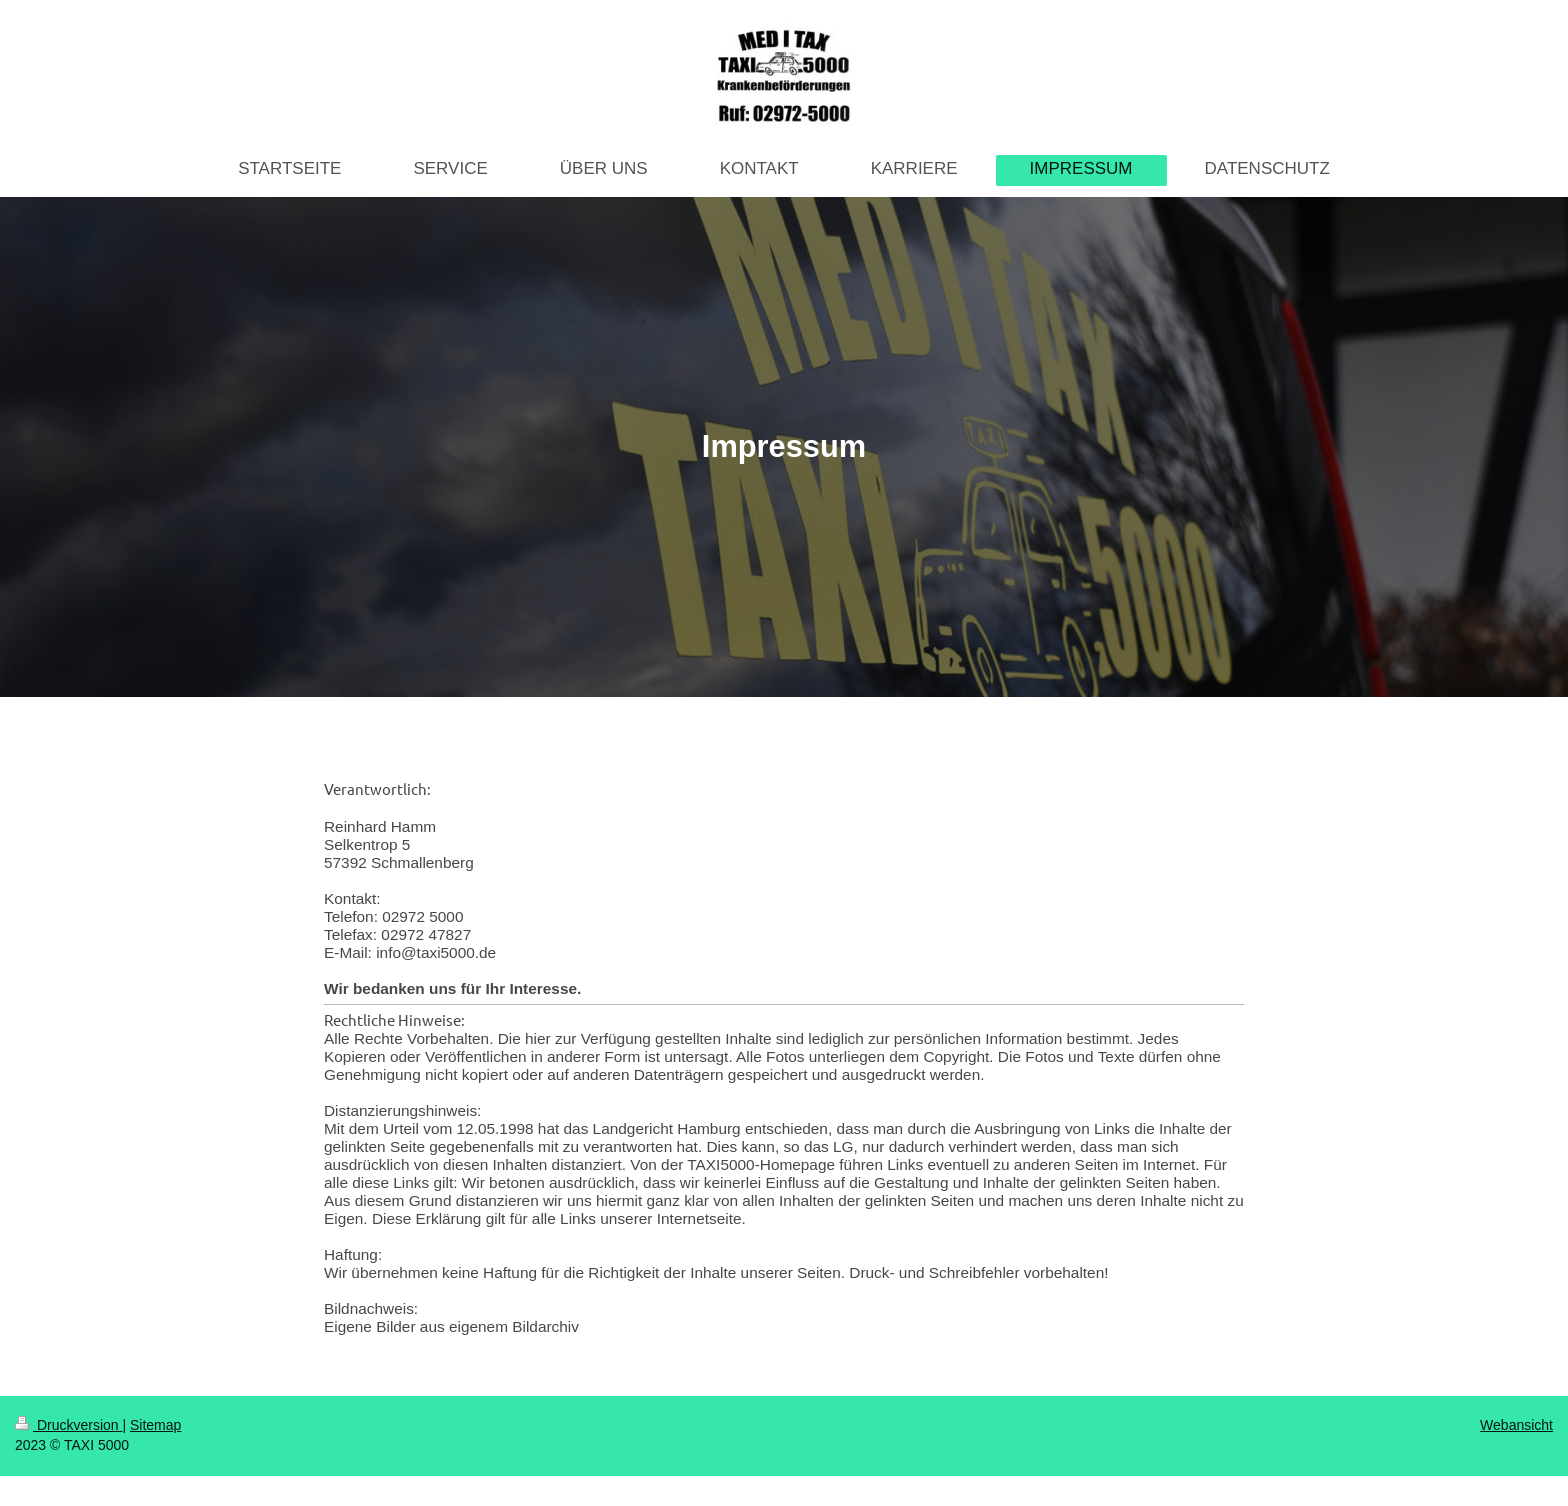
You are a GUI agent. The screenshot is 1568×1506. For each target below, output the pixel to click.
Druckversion (68, 1425)
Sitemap (155, 1425)
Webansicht (1516, 1425)
